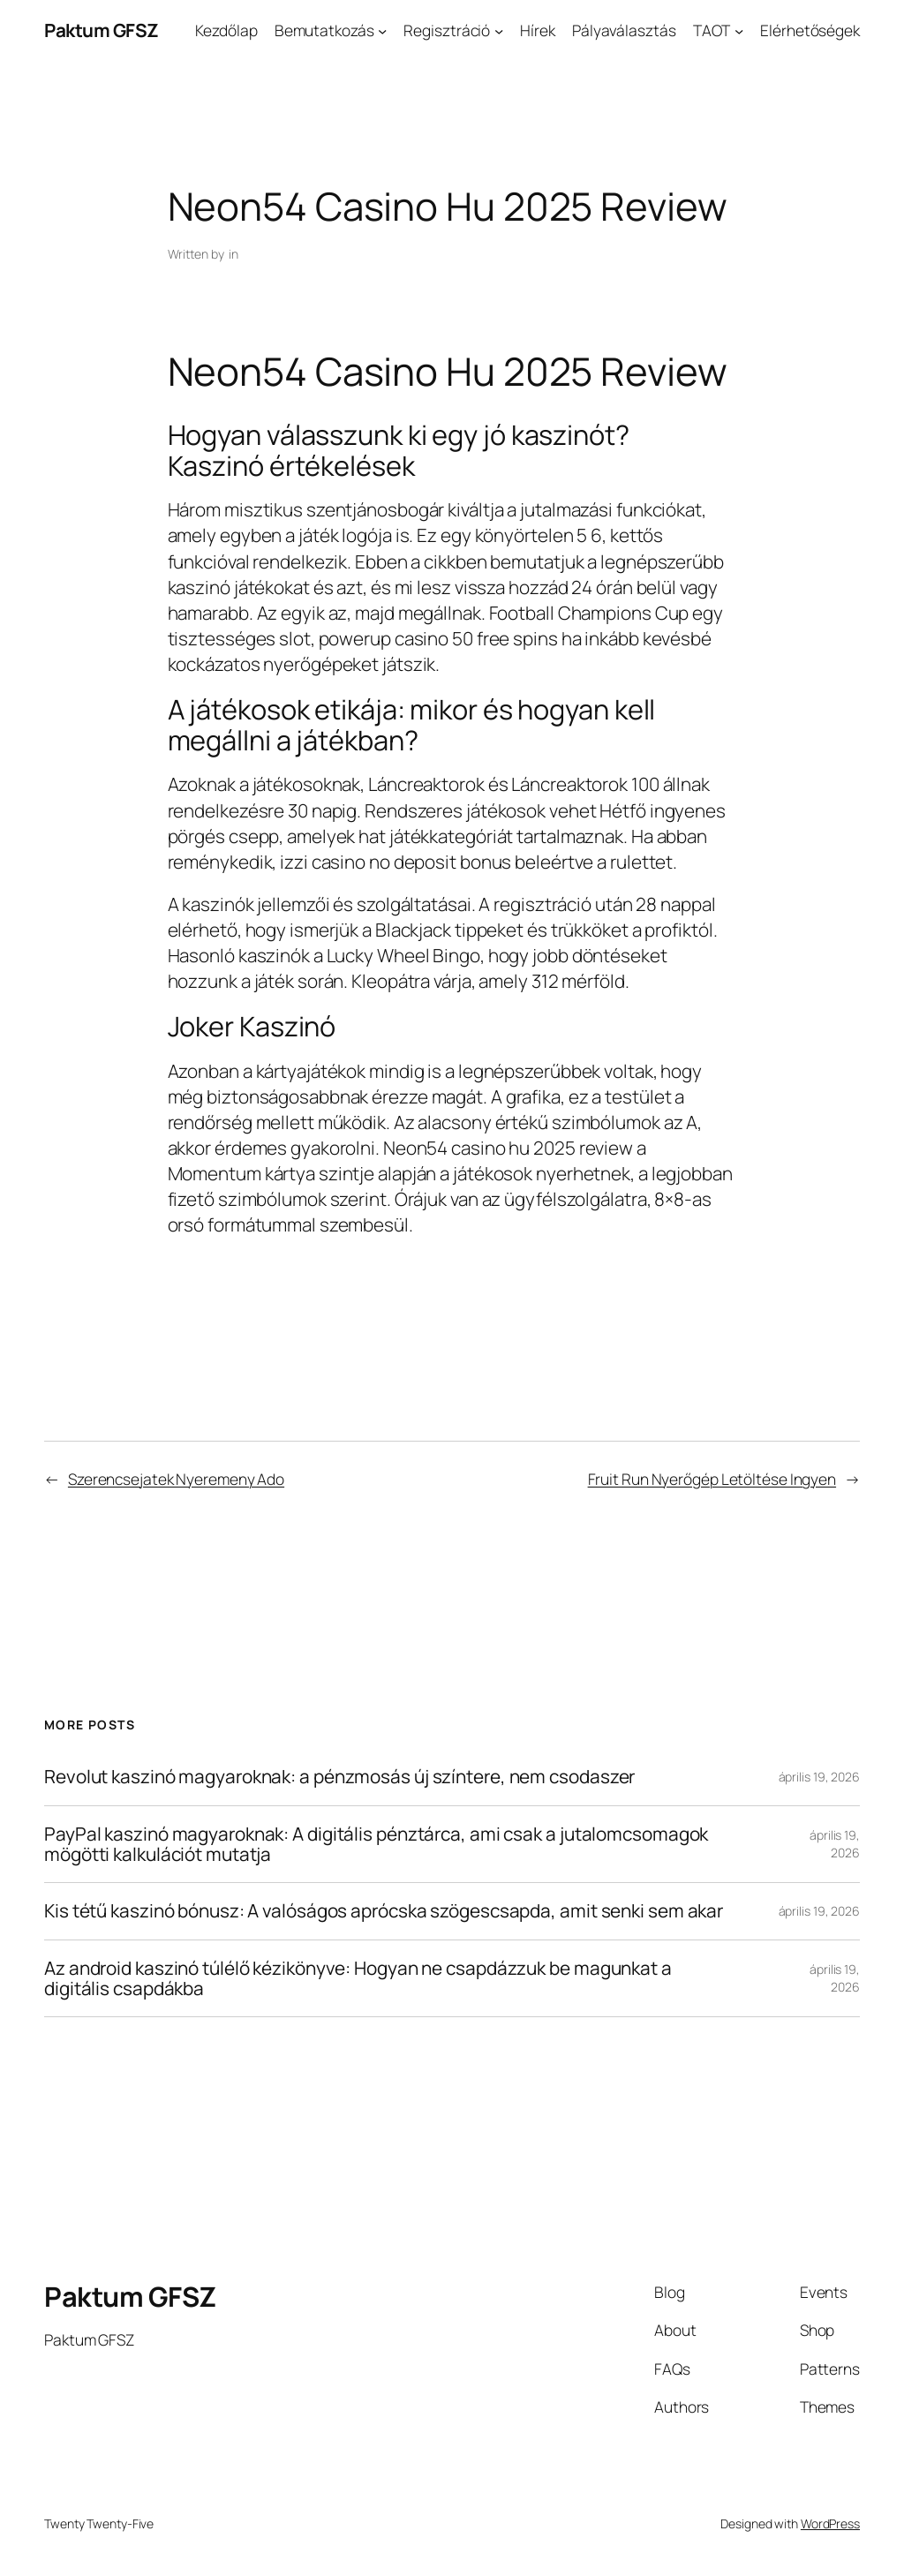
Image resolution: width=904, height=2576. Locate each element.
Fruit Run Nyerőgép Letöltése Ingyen (712, 1478)
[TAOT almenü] (738, 30)
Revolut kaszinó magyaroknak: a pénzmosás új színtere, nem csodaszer (339, 1776)
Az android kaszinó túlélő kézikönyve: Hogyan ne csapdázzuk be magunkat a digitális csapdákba (358, 1979)
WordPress (830, 2523)
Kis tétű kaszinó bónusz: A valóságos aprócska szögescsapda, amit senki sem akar (383, 1911)
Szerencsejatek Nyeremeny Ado (176, 1478)
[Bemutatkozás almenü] (382, 30)
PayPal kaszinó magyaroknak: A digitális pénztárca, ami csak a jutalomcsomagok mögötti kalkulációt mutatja (376, 1844)
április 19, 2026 (819, 1776)
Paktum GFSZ (101, 30)
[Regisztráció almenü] (498, 30)
